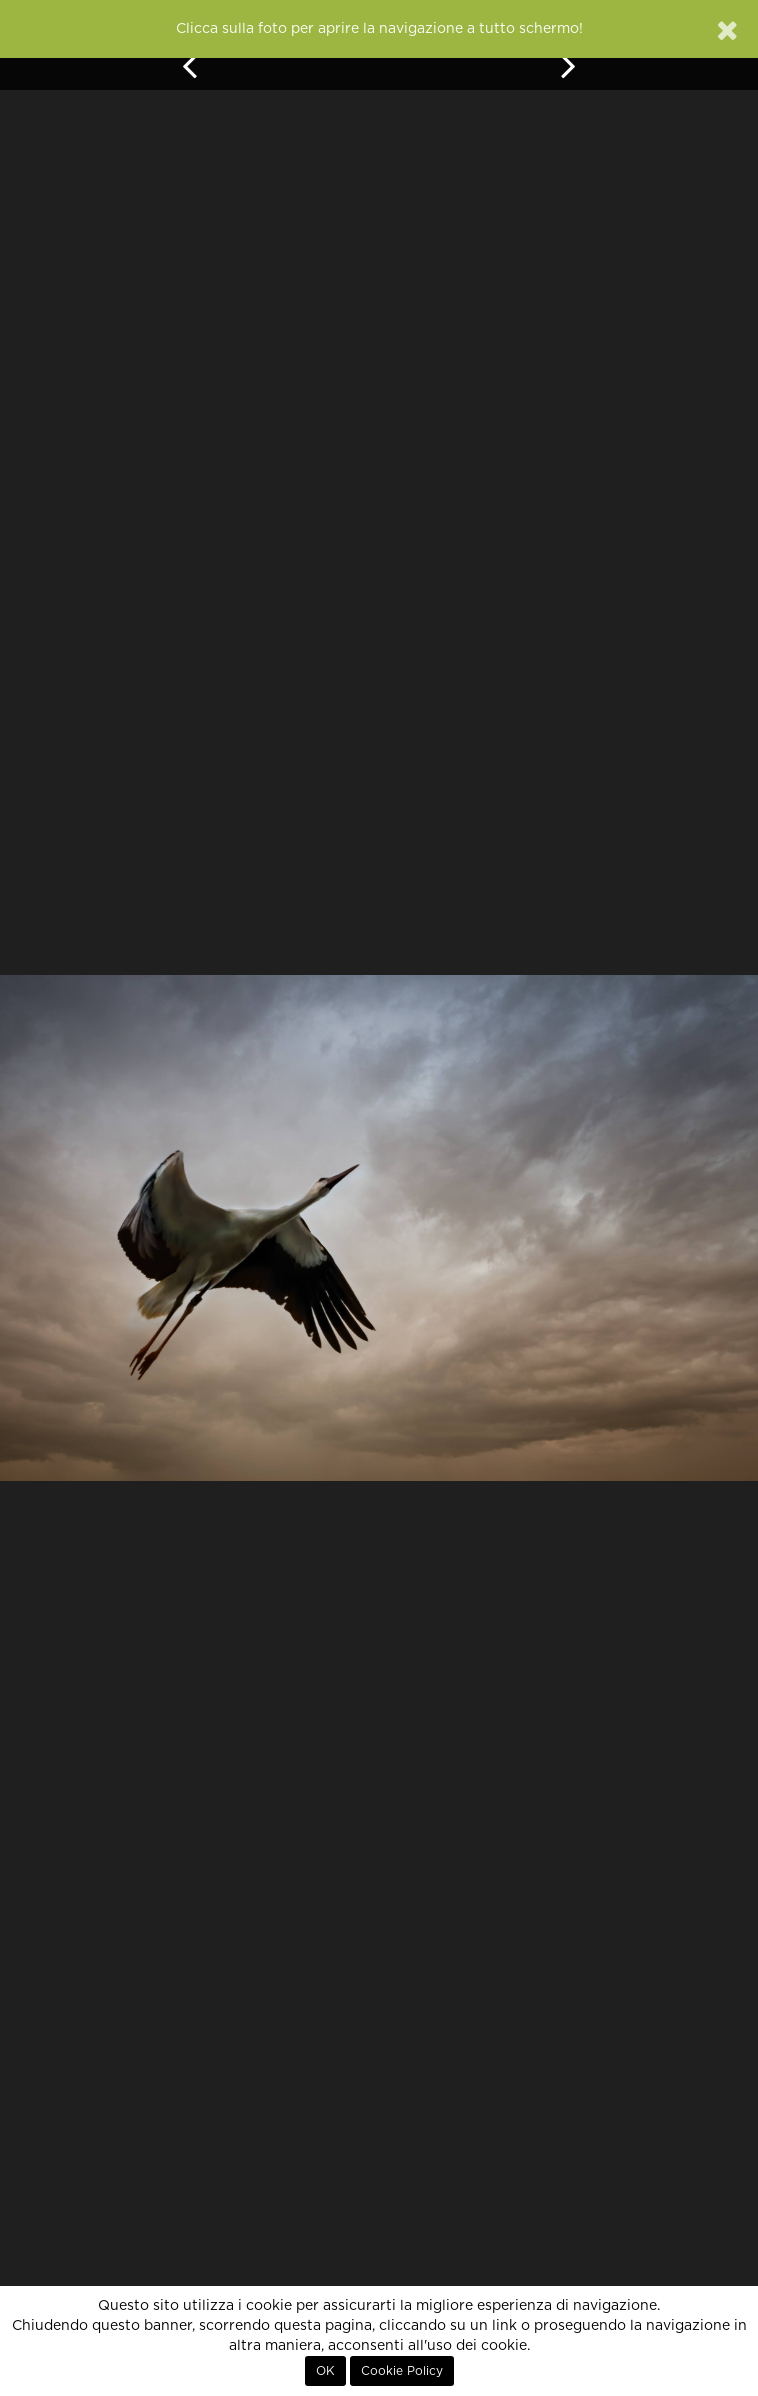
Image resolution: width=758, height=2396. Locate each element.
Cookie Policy (402, 2371)
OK (325, 2371)
